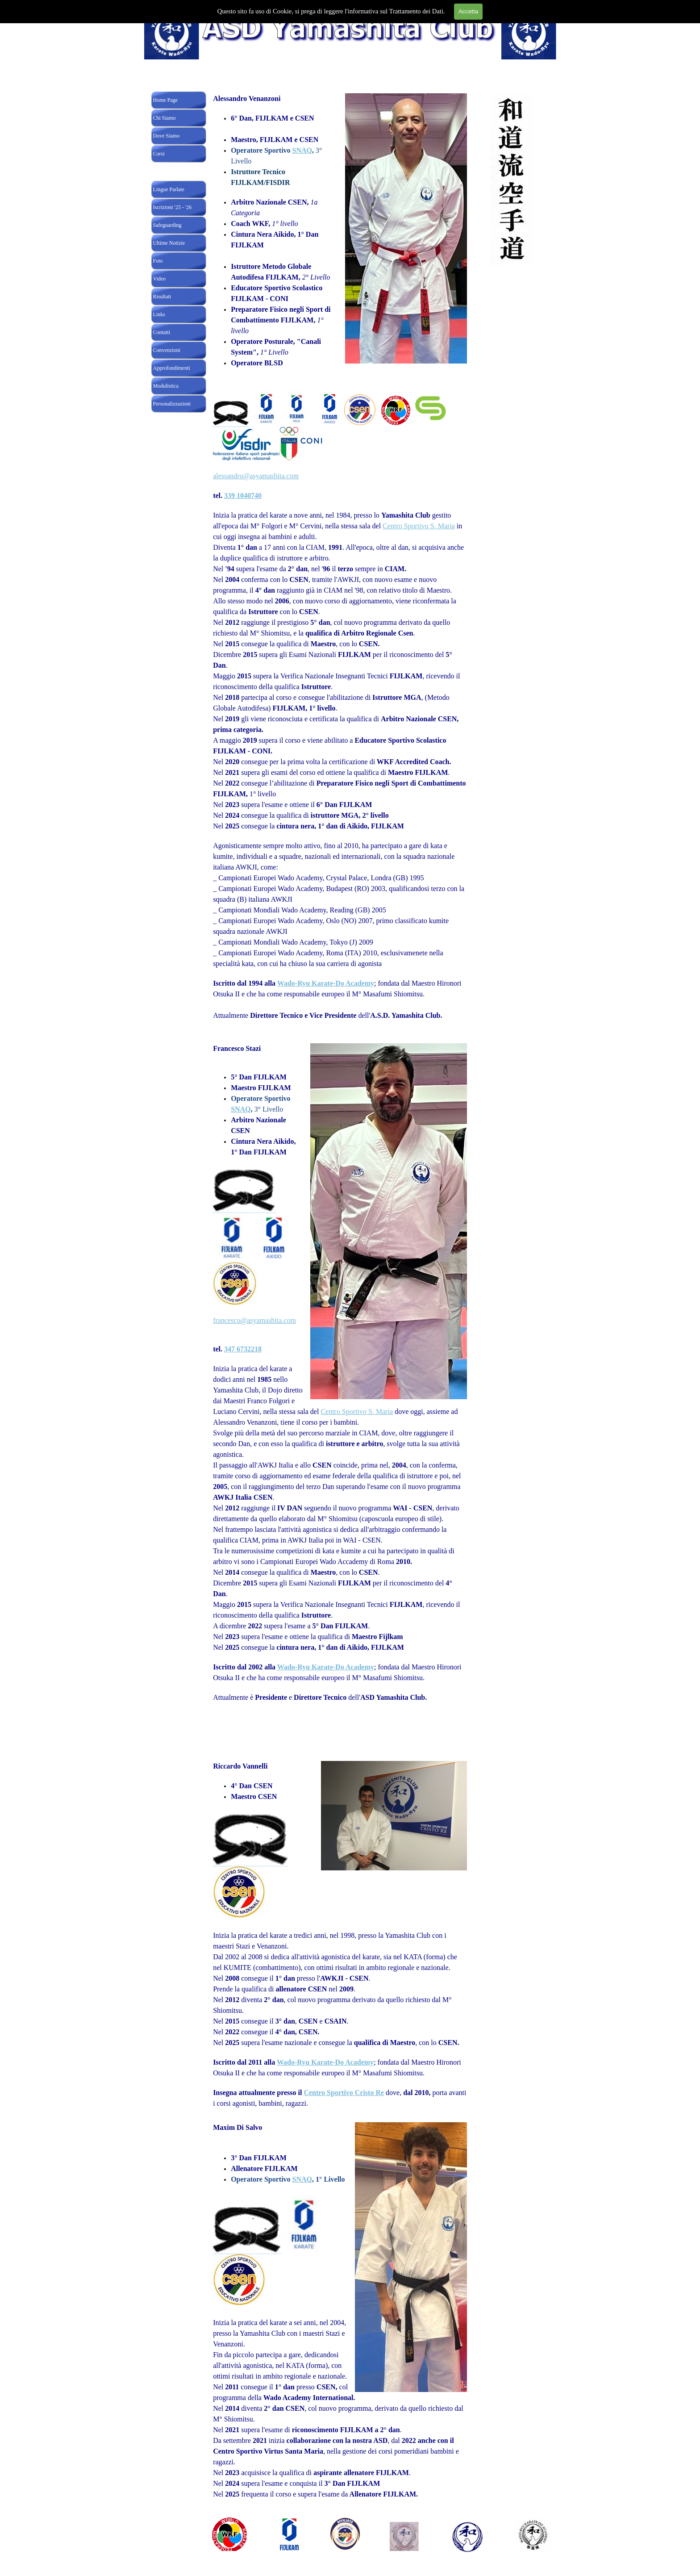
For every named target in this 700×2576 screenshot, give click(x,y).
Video (159, 279)
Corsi (159, 154)
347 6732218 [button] (243, 1349)
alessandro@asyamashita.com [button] (256, 476)
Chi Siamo (164, 118)
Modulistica (166, 386)
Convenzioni (166, 350)
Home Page (165, 100)
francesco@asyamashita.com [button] (254, 1320)
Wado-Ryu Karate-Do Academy (325, 983)
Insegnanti (164, 171)
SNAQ (302, 150)
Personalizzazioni (172, 404)
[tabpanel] (340, 566)
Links (159, 314)
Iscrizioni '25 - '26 (172, 207)
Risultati (162, 296)
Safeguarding (167, 225)
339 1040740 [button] (243, 495)
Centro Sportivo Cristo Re (344, 2092)
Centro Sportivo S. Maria (419, 526)
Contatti (162, 332)
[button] (231, 413)
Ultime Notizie (169, 243)
